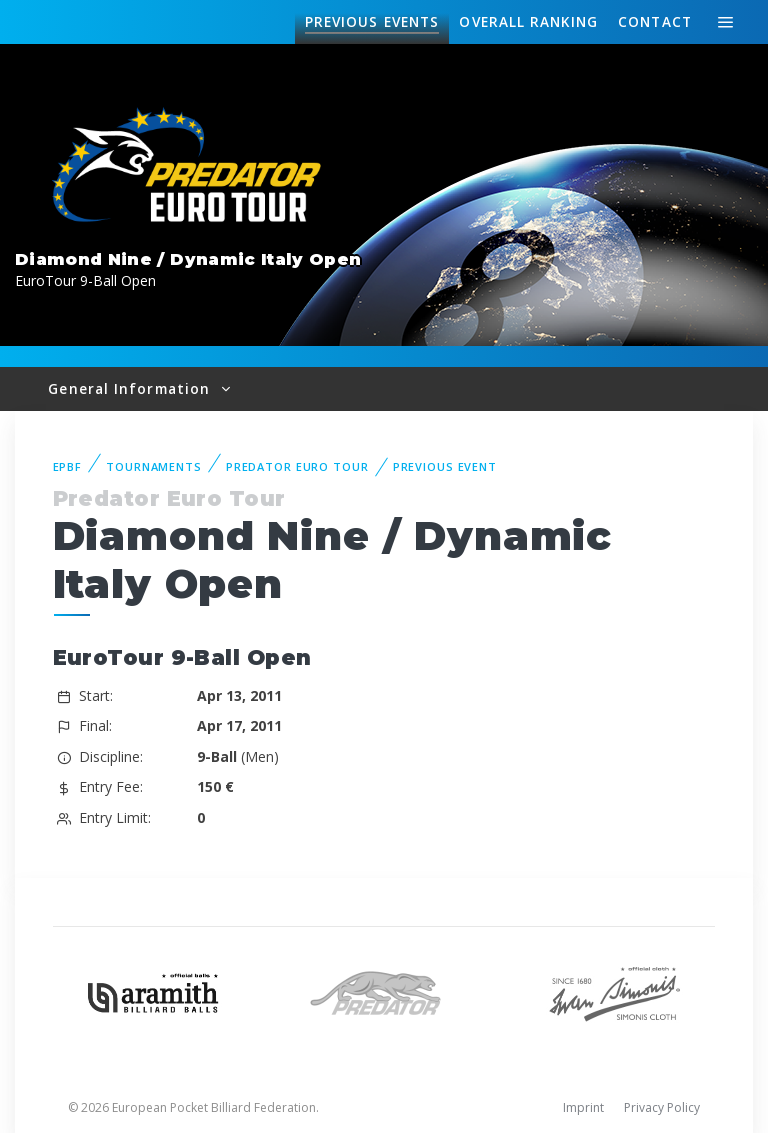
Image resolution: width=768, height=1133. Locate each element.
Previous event (445, 466)
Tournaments (154, 466)
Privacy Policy (662, 1107)
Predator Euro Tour (297, 466)
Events (372, 22)
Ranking (528, 22)
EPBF (68, 466)
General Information (131, 388)
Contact (655, 21)
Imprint (583, 1107)
